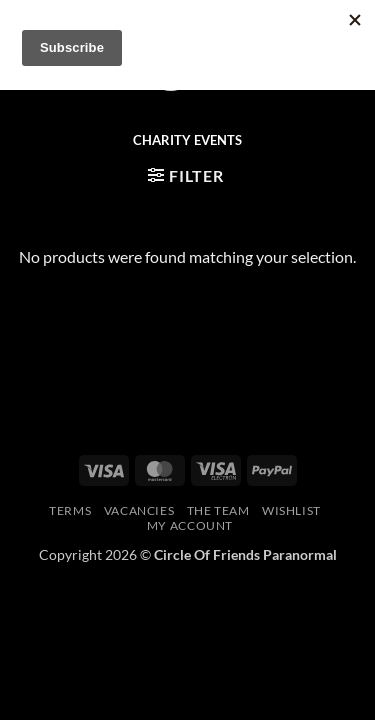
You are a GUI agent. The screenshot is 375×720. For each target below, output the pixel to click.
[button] (185, 175)
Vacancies (139, 510)
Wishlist (291, 510)
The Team (218, 510)
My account (190, 525)
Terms (70, 510)
